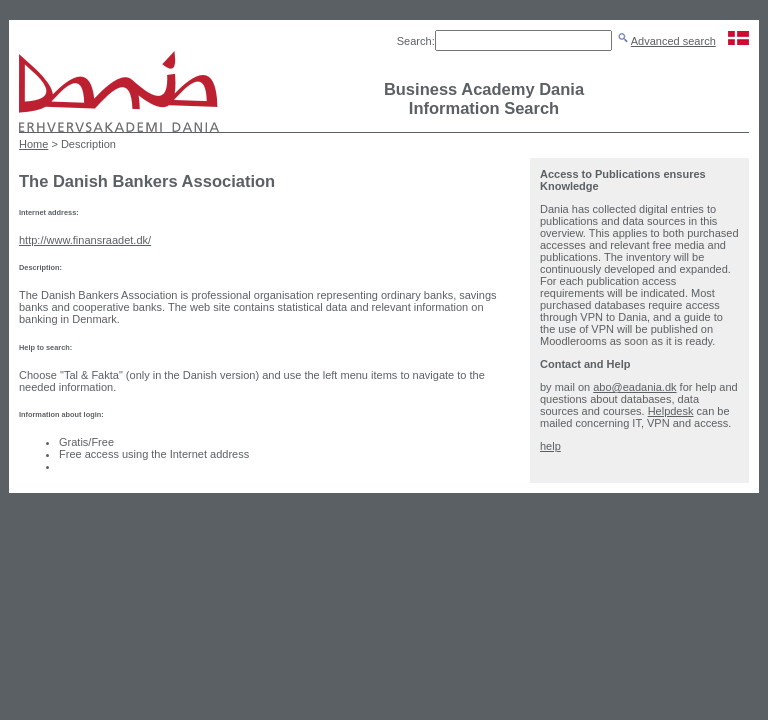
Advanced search (673, 41)
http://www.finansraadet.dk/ (85, 240)
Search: (416, 41)
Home (33, 144)
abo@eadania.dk (634, 387)
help (550, 446)
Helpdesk (671, 411)
